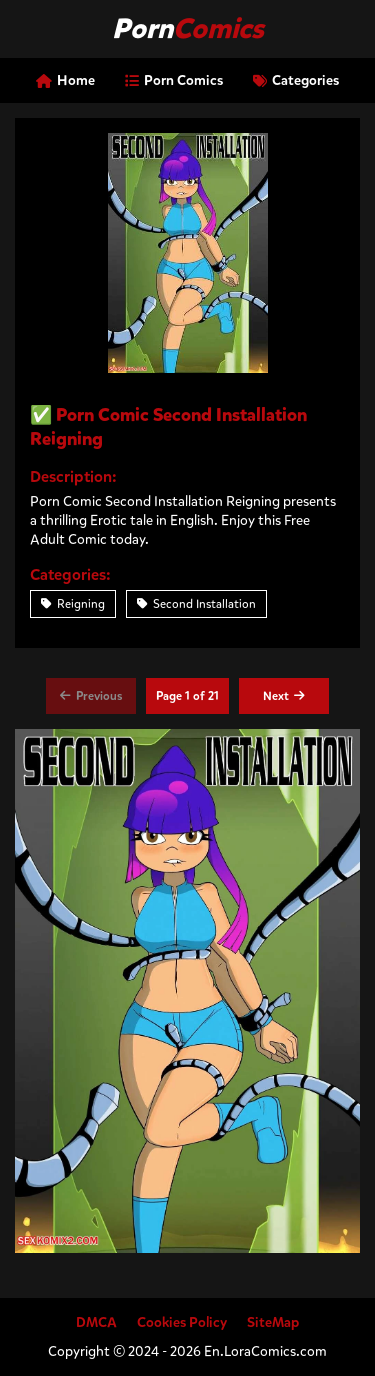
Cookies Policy (182, 1322)
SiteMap (273, 1322)
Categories (296, 80)
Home (65, 80)
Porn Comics (174, 80)
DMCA (96, 1322)
